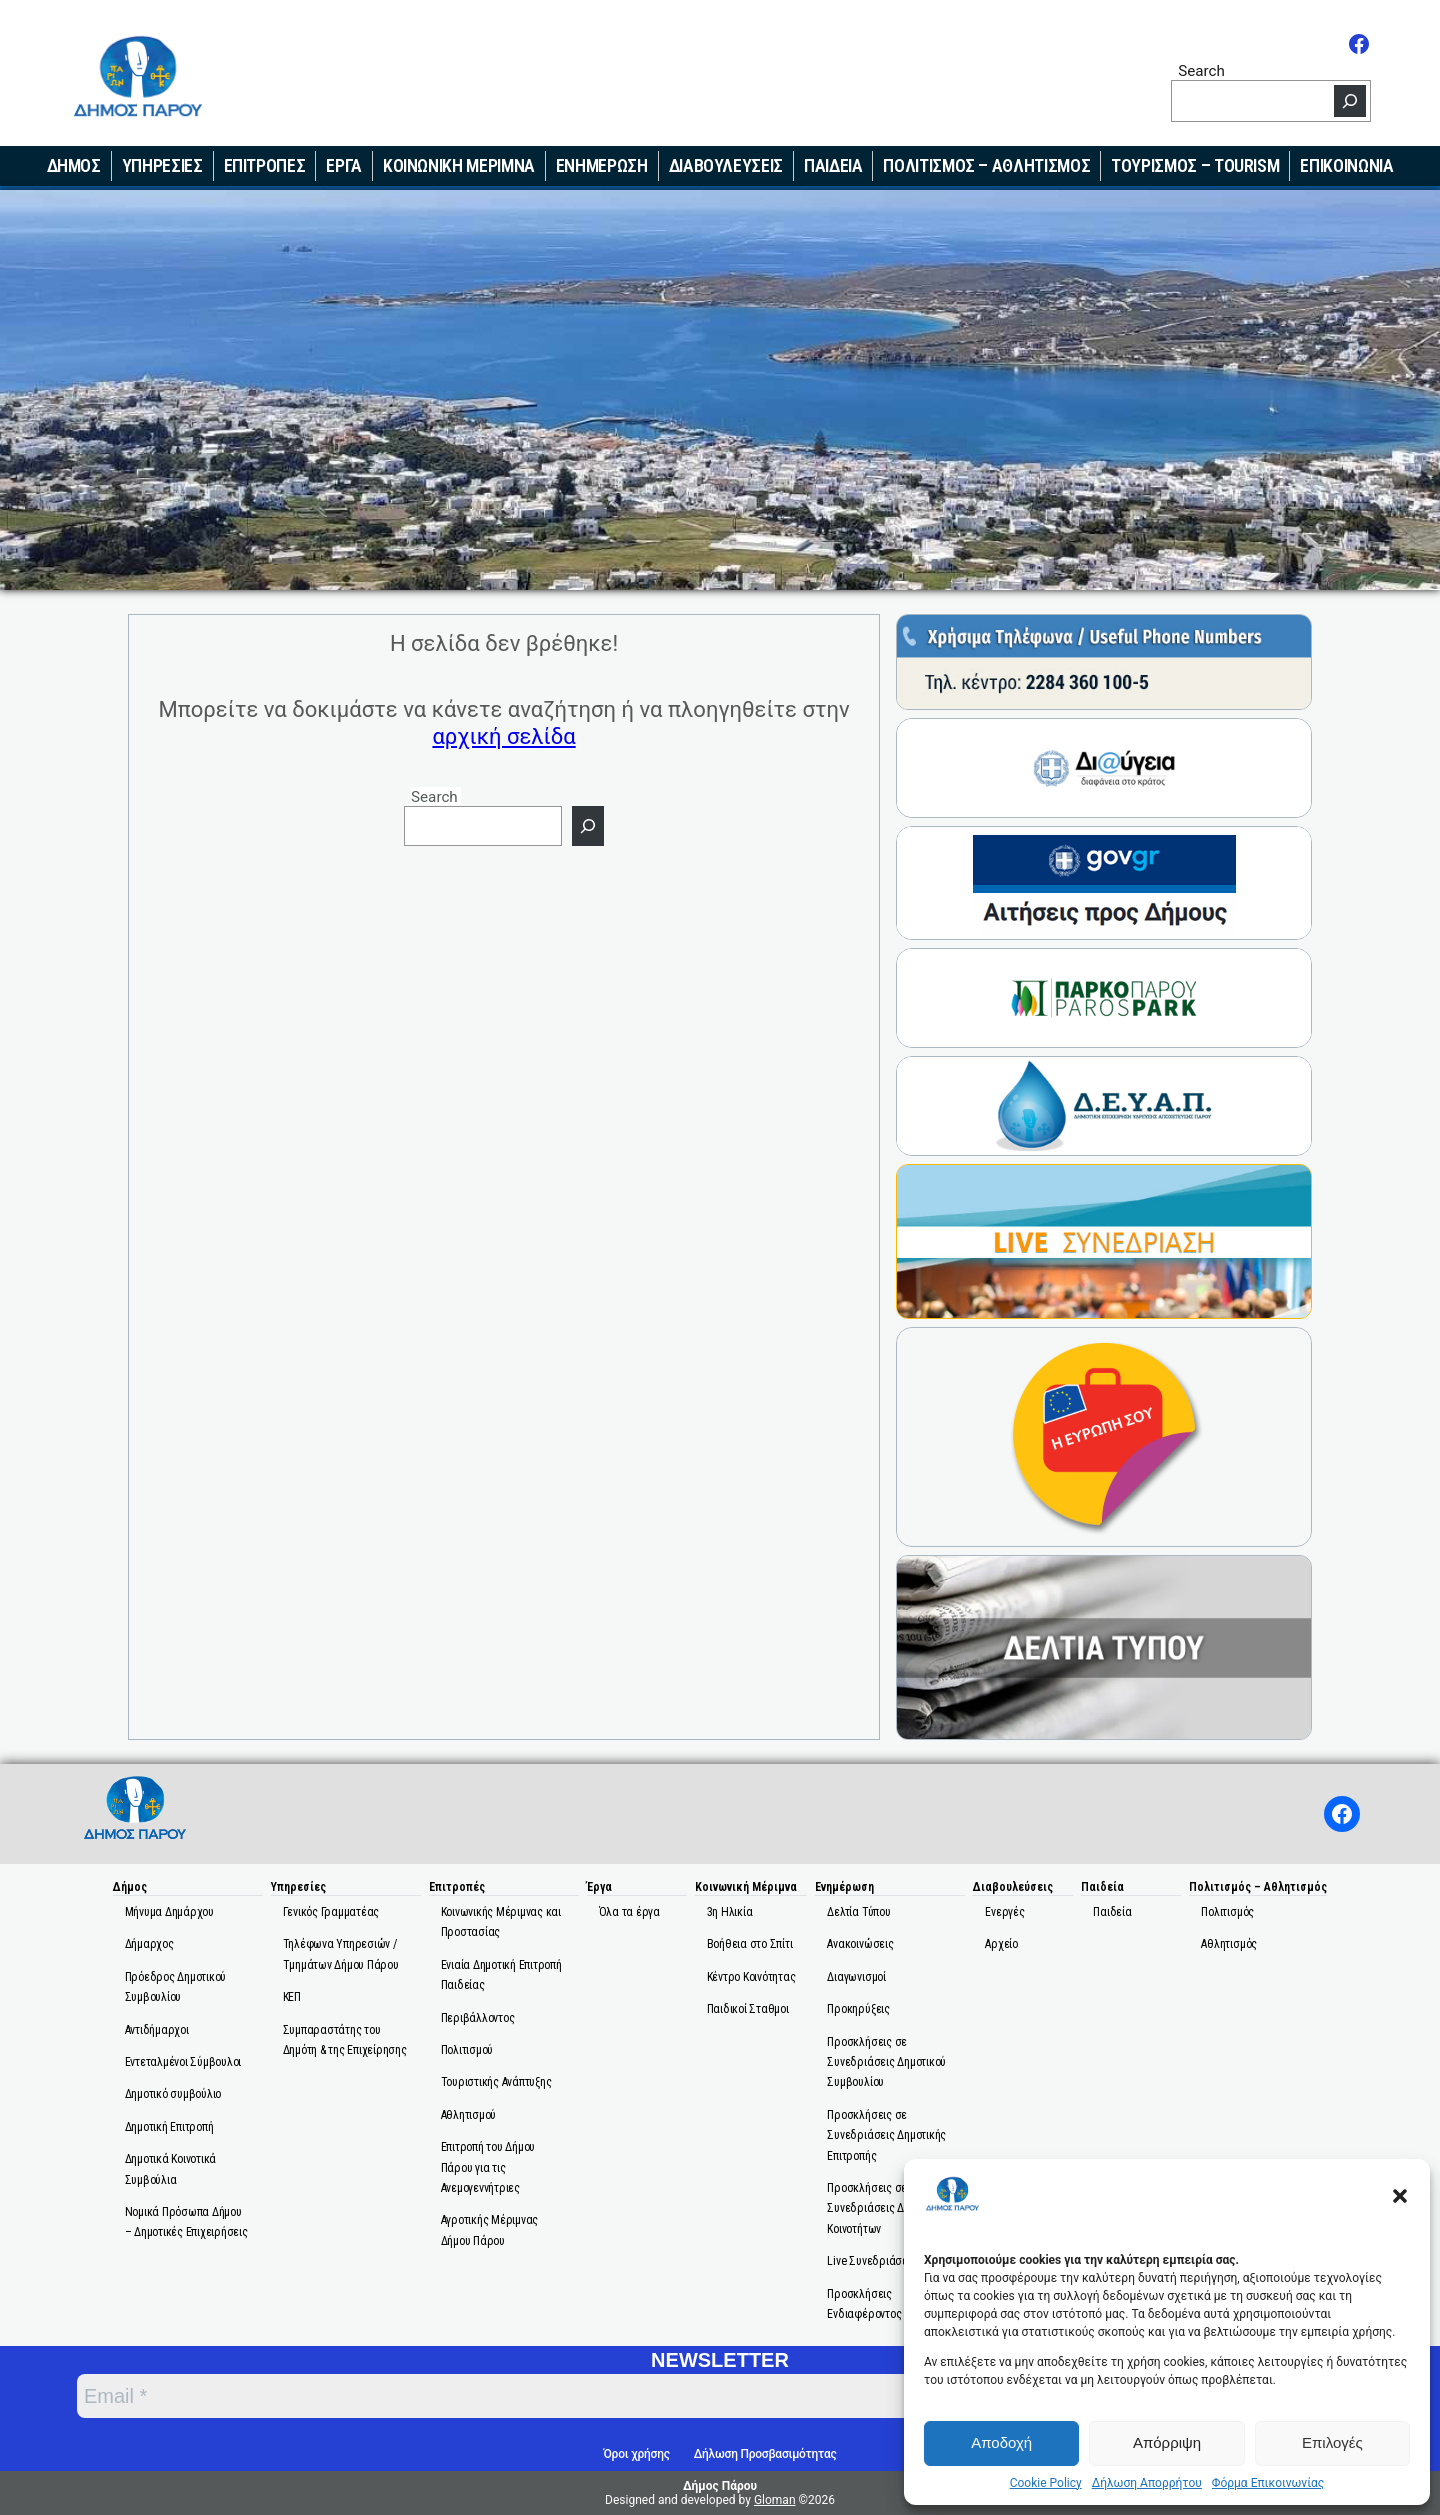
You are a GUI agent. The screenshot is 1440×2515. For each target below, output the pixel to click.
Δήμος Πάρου (720, 2486)
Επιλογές (1332, 2442)
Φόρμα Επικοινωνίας (1268, 2483)
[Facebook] (1359, 44)
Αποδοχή (1001, 2442)
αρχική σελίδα (503, 736)
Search (1201, 70)
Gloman (775, 2500)
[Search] (1350, 101)
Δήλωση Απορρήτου (1147, 2483)
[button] (1400, 2196)
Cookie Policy (1046, 2483)
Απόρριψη (1167, 2442)
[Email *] (581, 2396)
